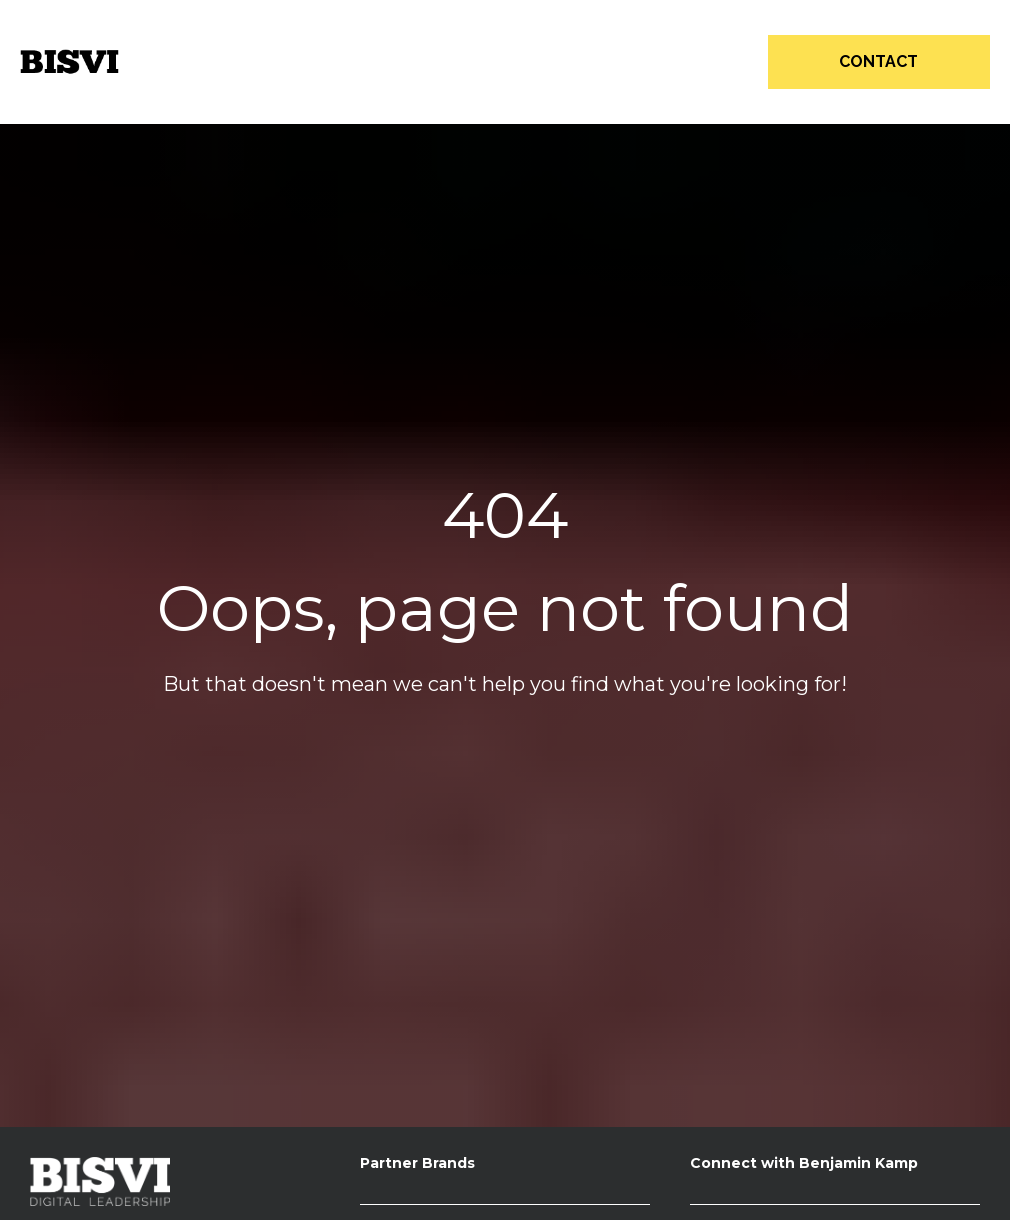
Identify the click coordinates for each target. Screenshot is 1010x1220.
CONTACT (878, 61)
